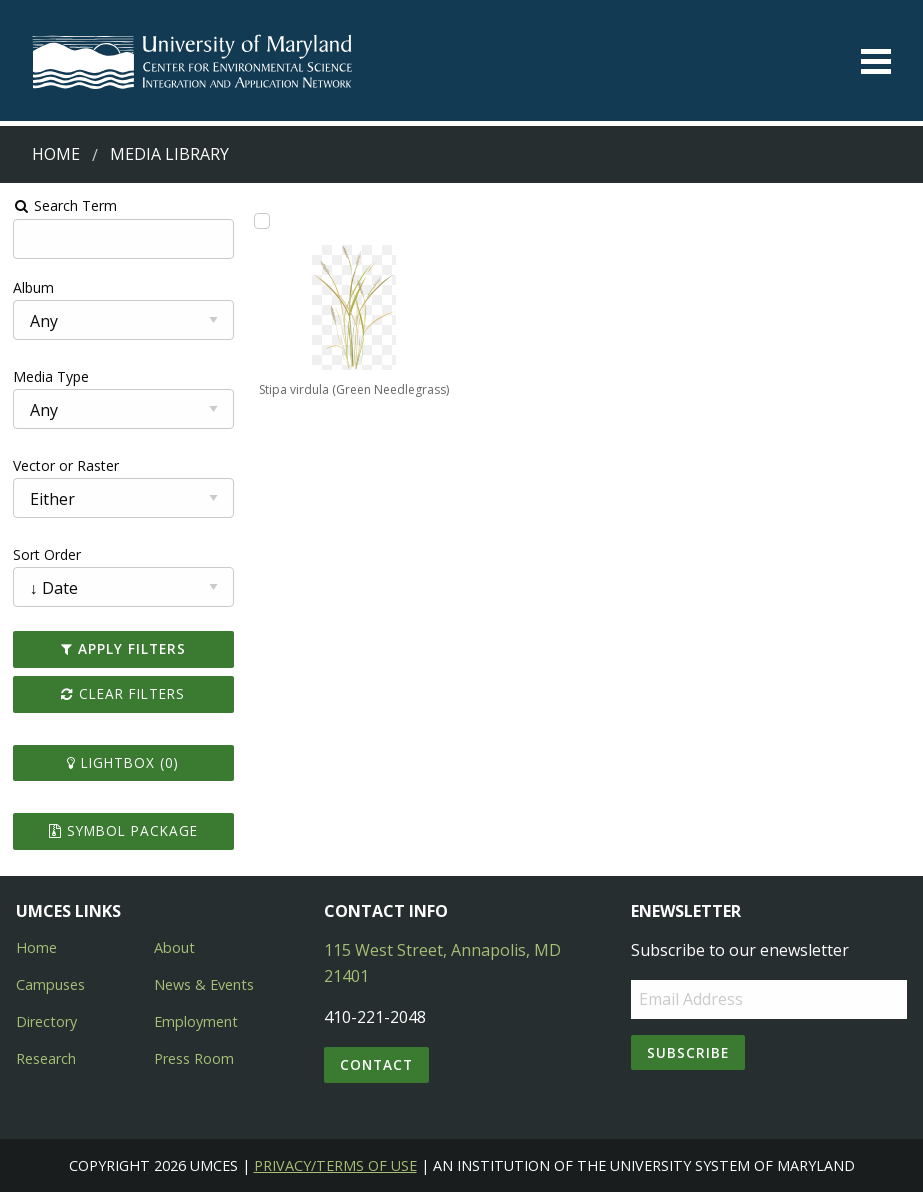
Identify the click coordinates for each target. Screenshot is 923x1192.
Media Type (51, 376)
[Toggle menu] (876, 61)
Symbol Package (123, 830)
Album (33, 287)
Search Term (65, 205)
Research (46, 1058)
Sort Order (47, 554)
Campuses (50, 984)
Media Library (169, 154)
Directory (46, 1021)
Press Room (194, 1058)
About (174, 947)
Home (56, 154)
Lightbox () (123, 762)
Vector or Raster (66, 465)
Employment (196, 1021)
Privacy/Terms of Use (335, 1165)
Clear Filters (123, 693)
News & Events (204, 984)
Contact (376, 1064)
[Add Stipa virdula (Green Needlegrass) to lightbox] (262, 221)
